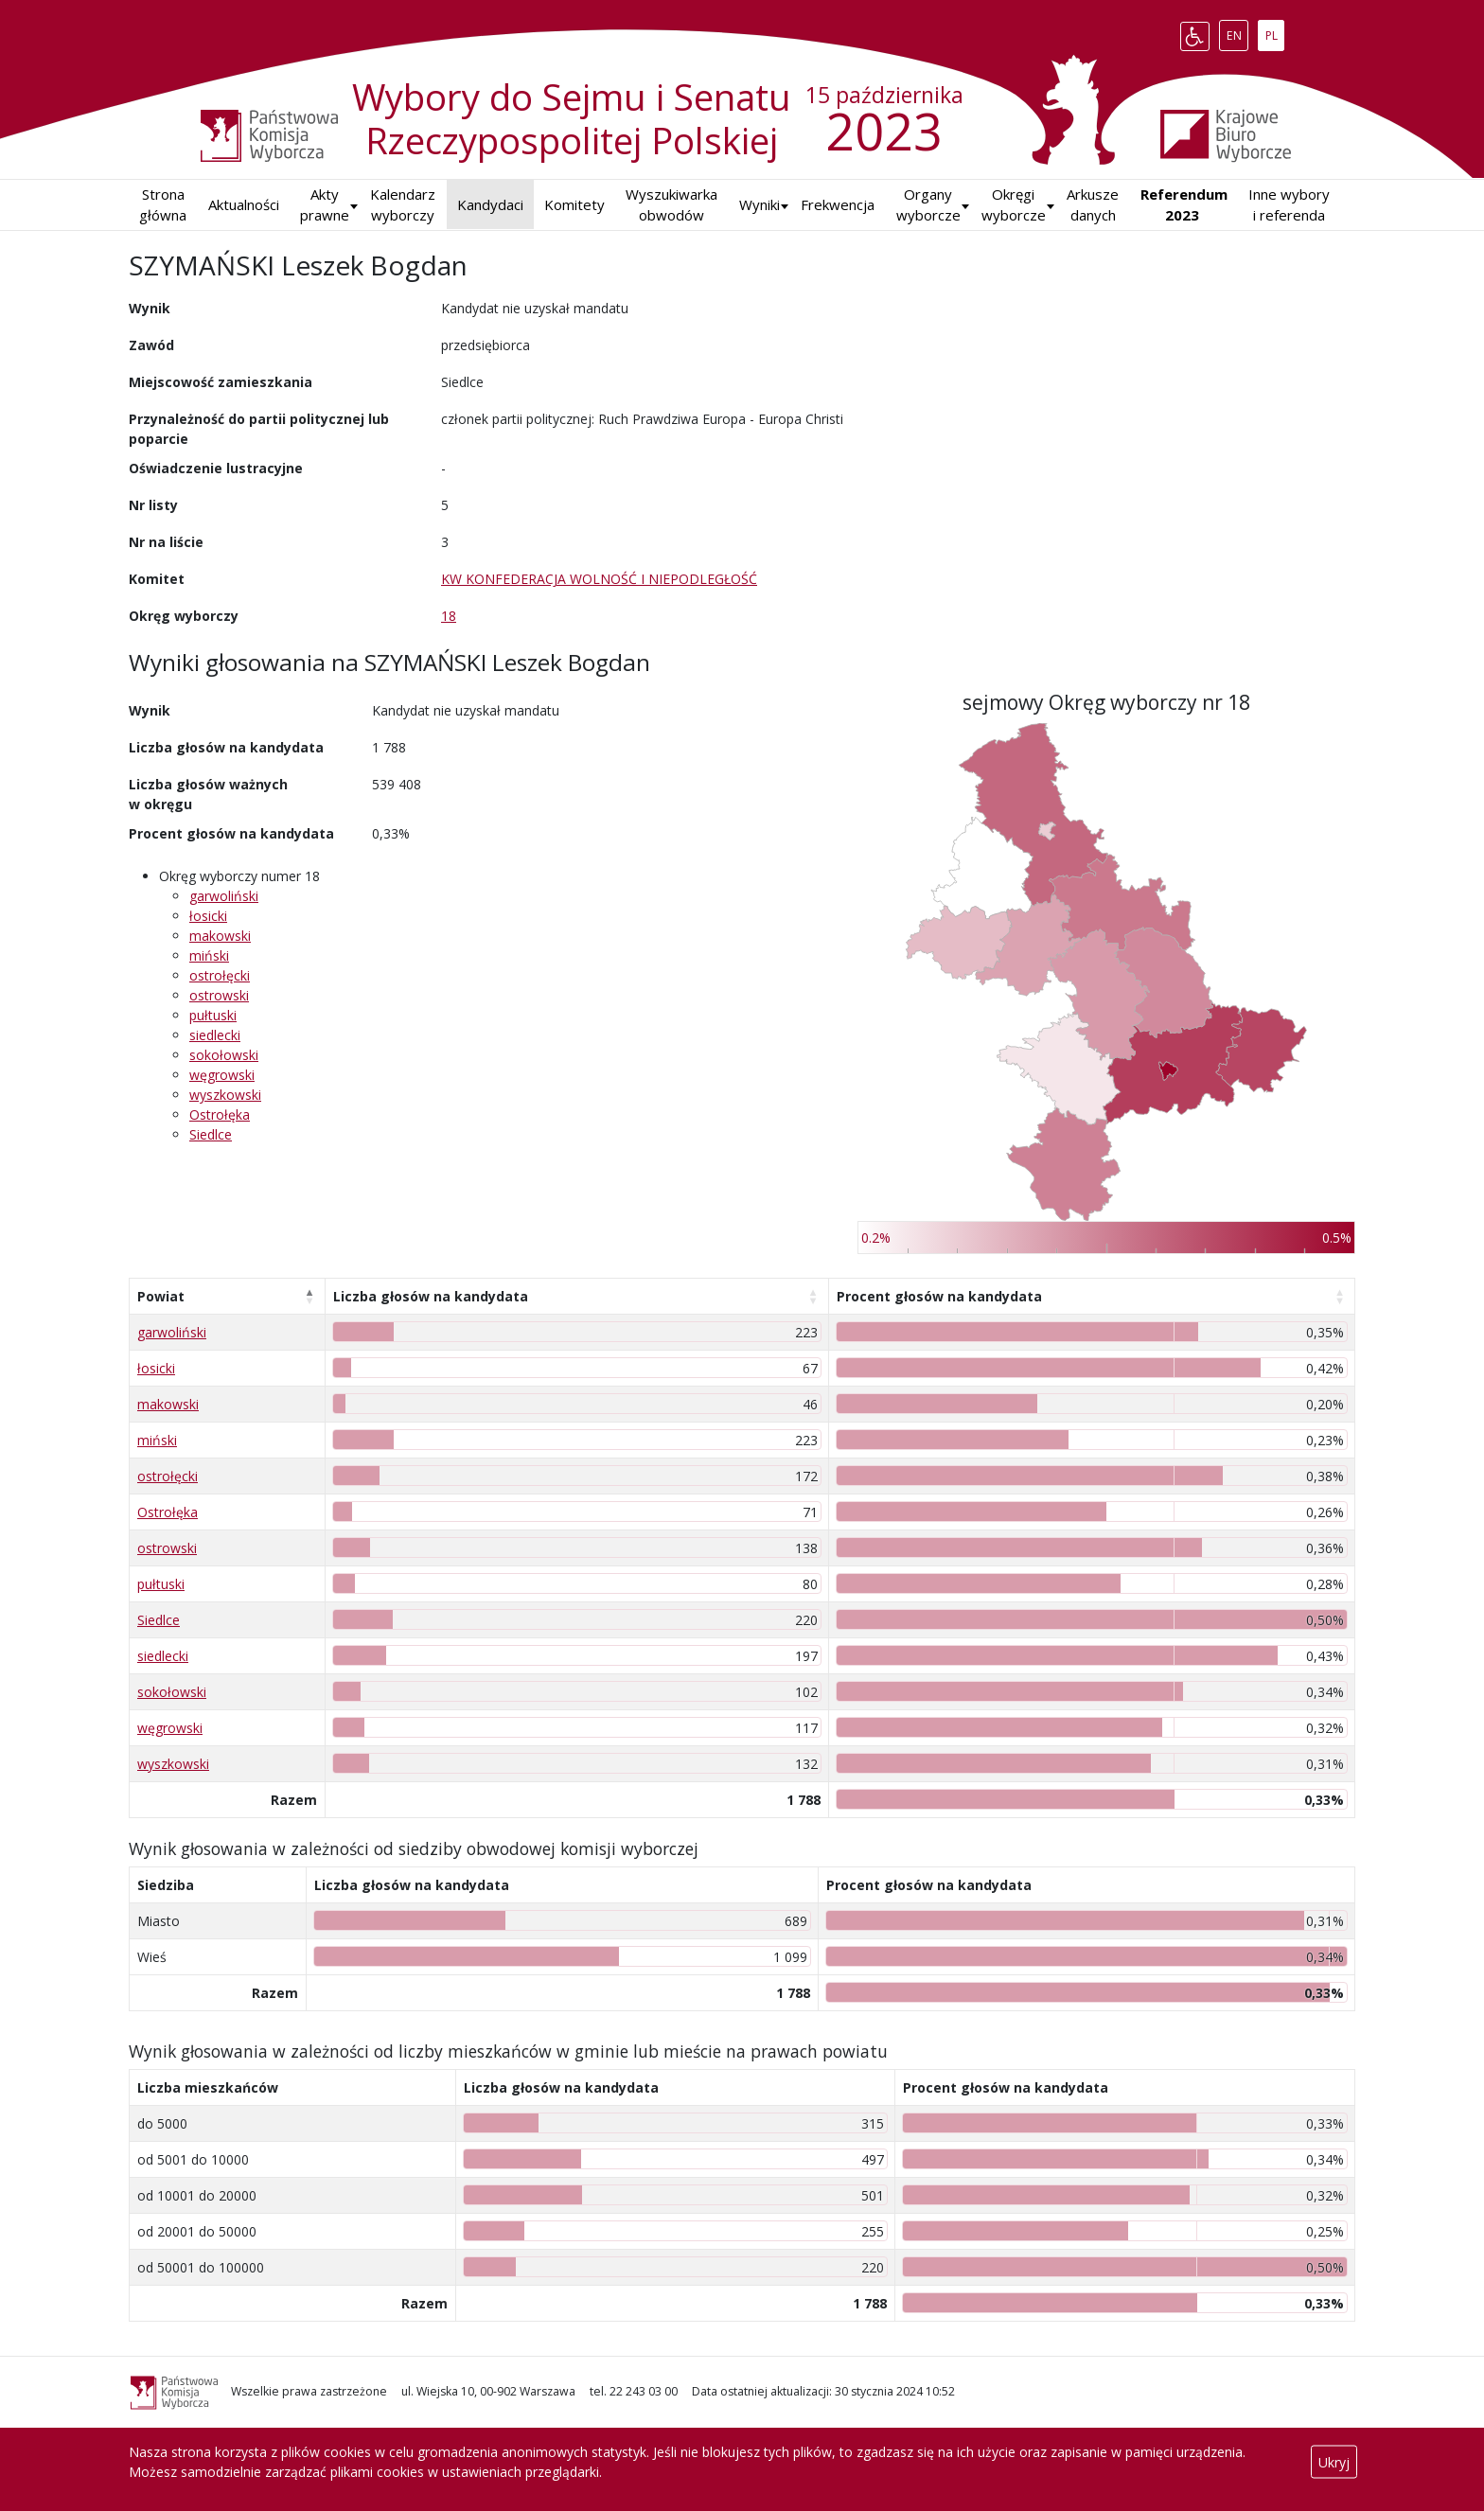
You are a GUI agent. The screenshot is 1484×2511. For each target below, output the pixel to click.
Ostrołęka (219, 1114)
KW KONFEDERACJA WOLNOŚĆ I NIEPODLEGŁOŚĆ (599, 579)
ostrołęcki (219, 975)
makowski (220, 936)
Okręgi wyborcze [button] (1013, 205)
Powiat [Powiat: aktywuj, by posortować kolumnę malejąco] (161, 1296)
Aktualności (243, 204)
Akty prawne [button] (324, 205)
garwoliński (223, 896)
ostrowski (219, 995)
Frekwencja (837, 204)
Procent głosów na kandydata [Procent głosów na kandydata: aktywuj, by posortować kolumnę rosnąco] (939, 1296)
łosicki (208, 916)
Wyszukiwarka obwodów (671, 205)
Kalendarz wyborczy (402, 205)
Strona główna (162, 205)
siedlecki (214, 1035)
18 (448, 616)
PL (1274, 32)
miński (209, 955)
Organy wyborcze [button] (928, 205)
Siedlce (210, 1134)
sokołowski (223, 1055)
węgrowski (222, 1075)
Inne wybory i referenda (1289, 205)
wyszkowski (225, 1095)
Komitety (574, 204)
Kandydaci (490, 204)
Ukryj (1334, 2462)
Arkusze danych (1093, 205)
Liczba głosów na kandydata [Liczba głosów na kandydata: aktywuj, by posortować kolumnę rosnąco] (430, 1296)
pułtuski (213, 1015)
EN (1237, 32)
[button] (759, 205)
